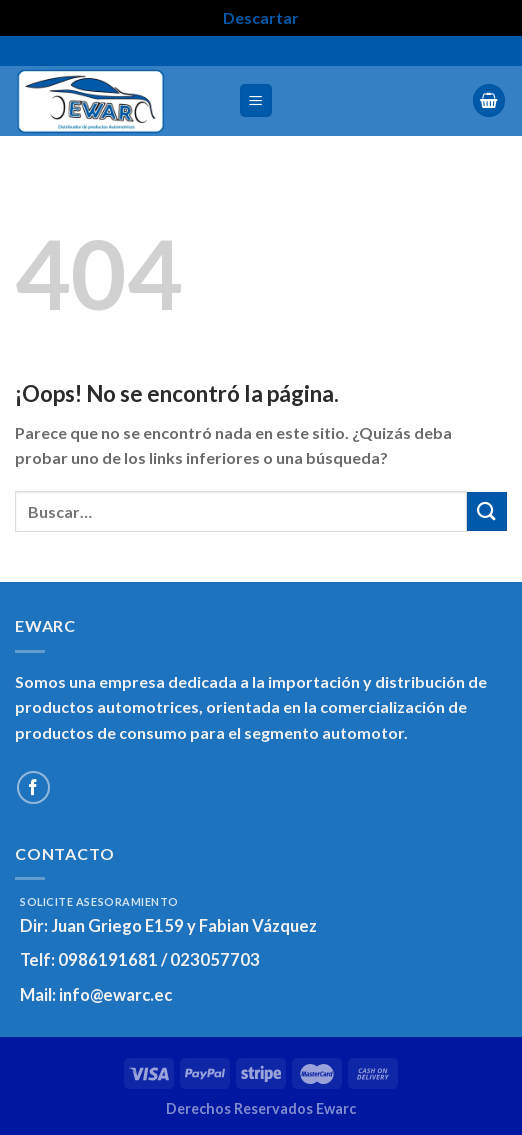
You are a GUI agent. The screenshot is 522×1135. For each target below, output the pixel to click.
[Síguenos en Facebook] (33, 787)
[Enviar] (487, 511)
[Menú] (256, 100)
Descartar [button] (261, 17)
